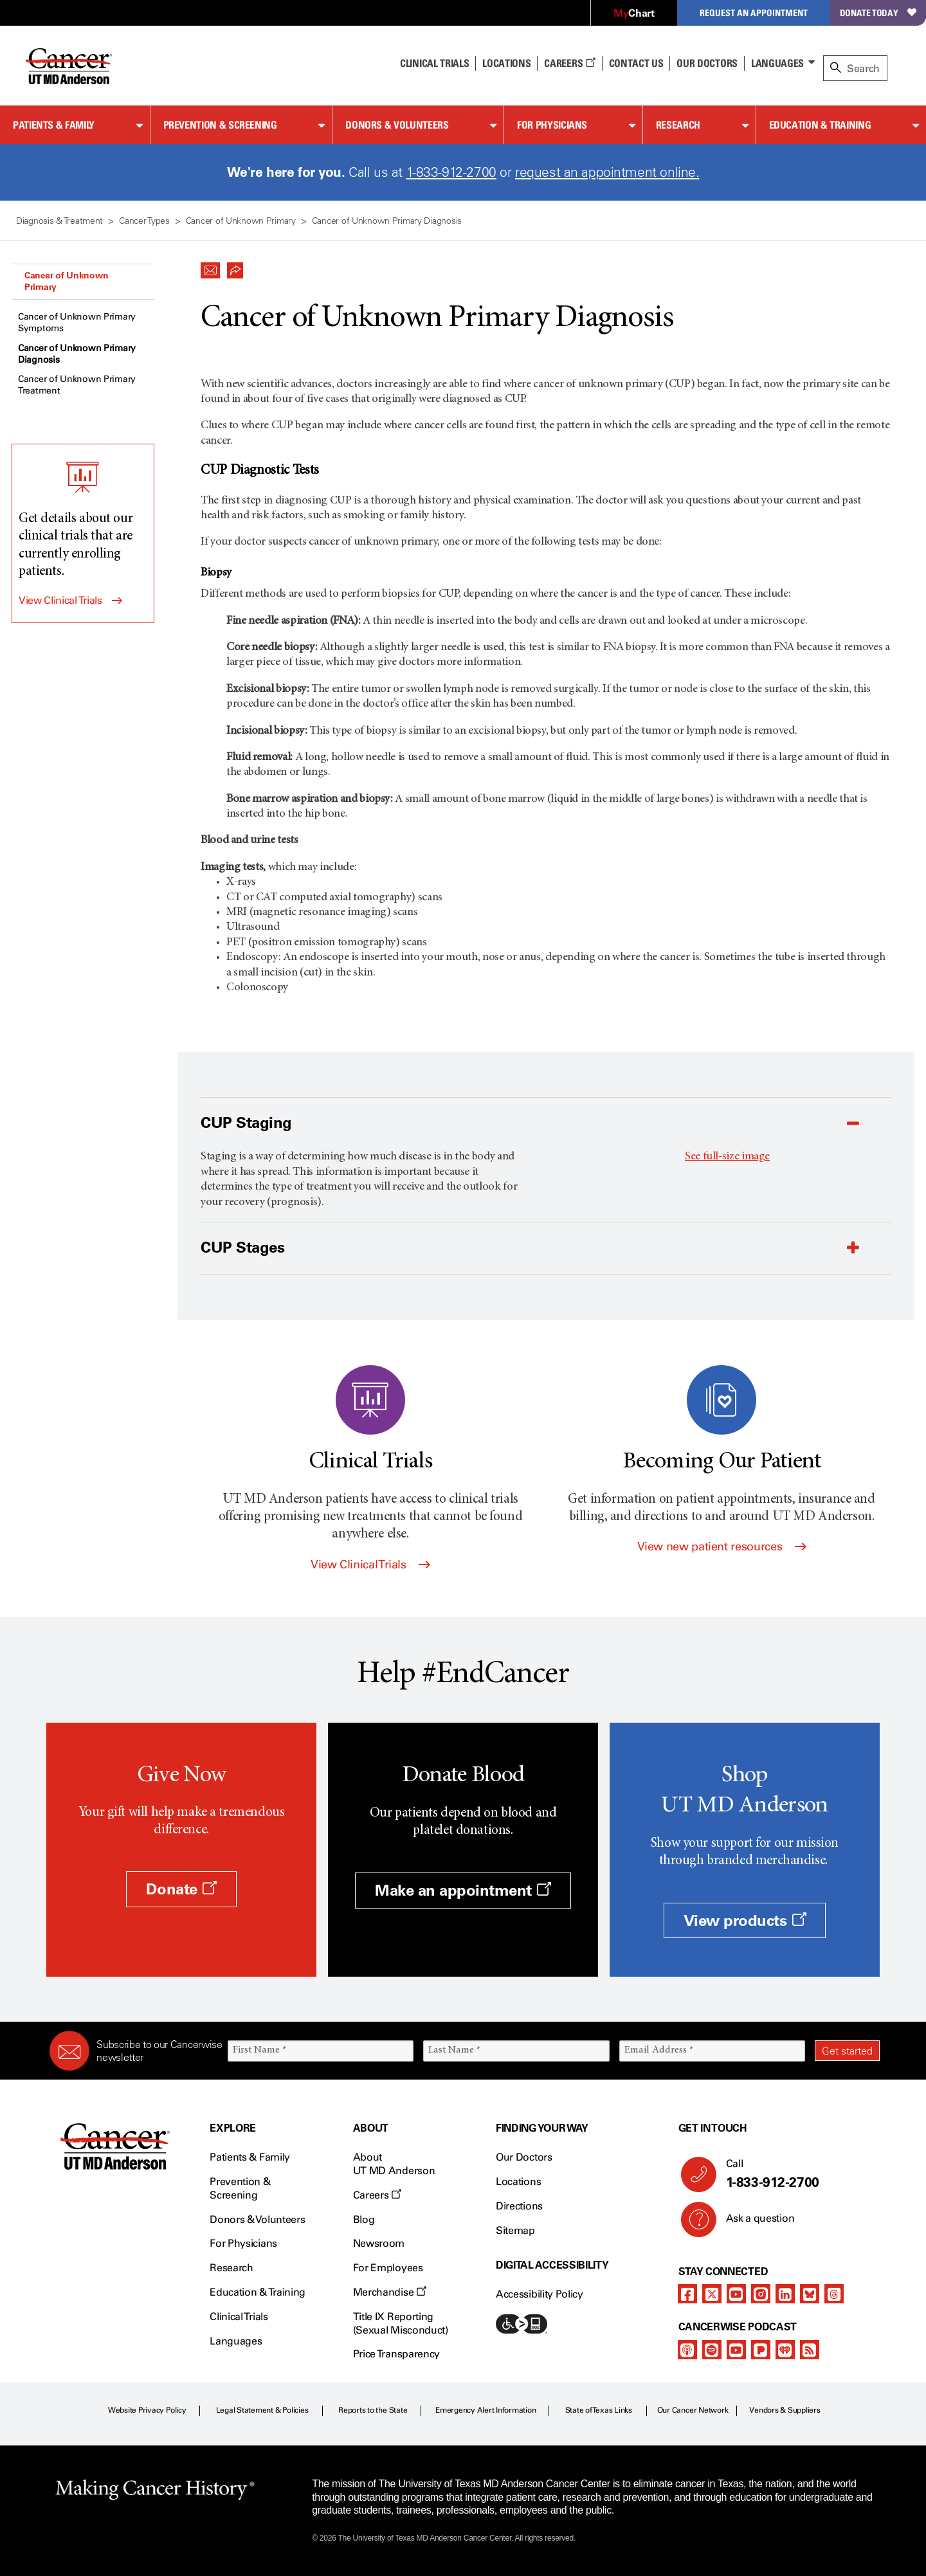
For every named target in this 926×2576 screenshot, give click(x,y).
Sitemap (515, 2230)
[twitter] (712, 2293)
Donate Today (878, 12)
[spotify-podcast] (712, 2349)
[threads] (834, 2293)
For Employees (388, 2268)
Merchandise (389, 2292)
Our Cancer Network (693, 2410)
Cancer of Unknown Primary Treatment (77, 385)
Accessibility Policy (539, 2294)
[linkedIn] (785, 2293)
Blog (364, 2219)
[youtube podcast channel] (736, 2349)
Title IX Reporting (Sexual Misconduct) (400, 2323)
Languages (777, 63)
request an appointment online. (607, 172)
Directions (519, 2206)
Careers (569, 63)
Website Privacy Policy (147, 2410)
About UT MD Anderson (394, 2164)
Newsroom (378, 2243)
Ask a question (753, 2223)
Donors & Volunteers (396, 124)
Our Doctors (706, 63)
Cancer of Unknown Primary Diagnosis (77, 354)
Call (798, 2174)
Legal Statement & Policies (262, 2410)
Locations (518, 2181)
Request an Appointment (754, 12)
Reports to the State (372, 2410)
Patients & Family (54, 124)
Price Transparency (396, 2354)
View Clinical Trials (60, 600)
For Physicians (552, 124)
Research (678, 124)
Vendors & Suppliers (784, 2410)
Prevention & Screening (220, 124)
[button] (210, 267)
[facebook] (687, 2293)
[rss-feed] (809, 2349)
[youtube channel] (736, 2293)
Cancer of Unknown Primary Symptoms (77, 322)
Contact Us (636, 63)
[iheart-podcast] (785, 2349)
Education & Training (820, 124)
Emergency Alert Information (485, 2410)
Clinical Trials (434, 63)
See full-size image (727, 1157)
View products (745, 1920)
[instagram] (761, 2293)
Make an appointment (463, 1890)
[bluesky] (809, 2293)
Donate (181, 1889)
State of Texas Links (598, 2410)
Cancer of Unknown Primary (66, 281)
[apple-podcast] (687, 2349)
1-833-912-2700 (451, 172)
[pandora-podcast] (761, 2349)
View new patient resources (721, 1546)
